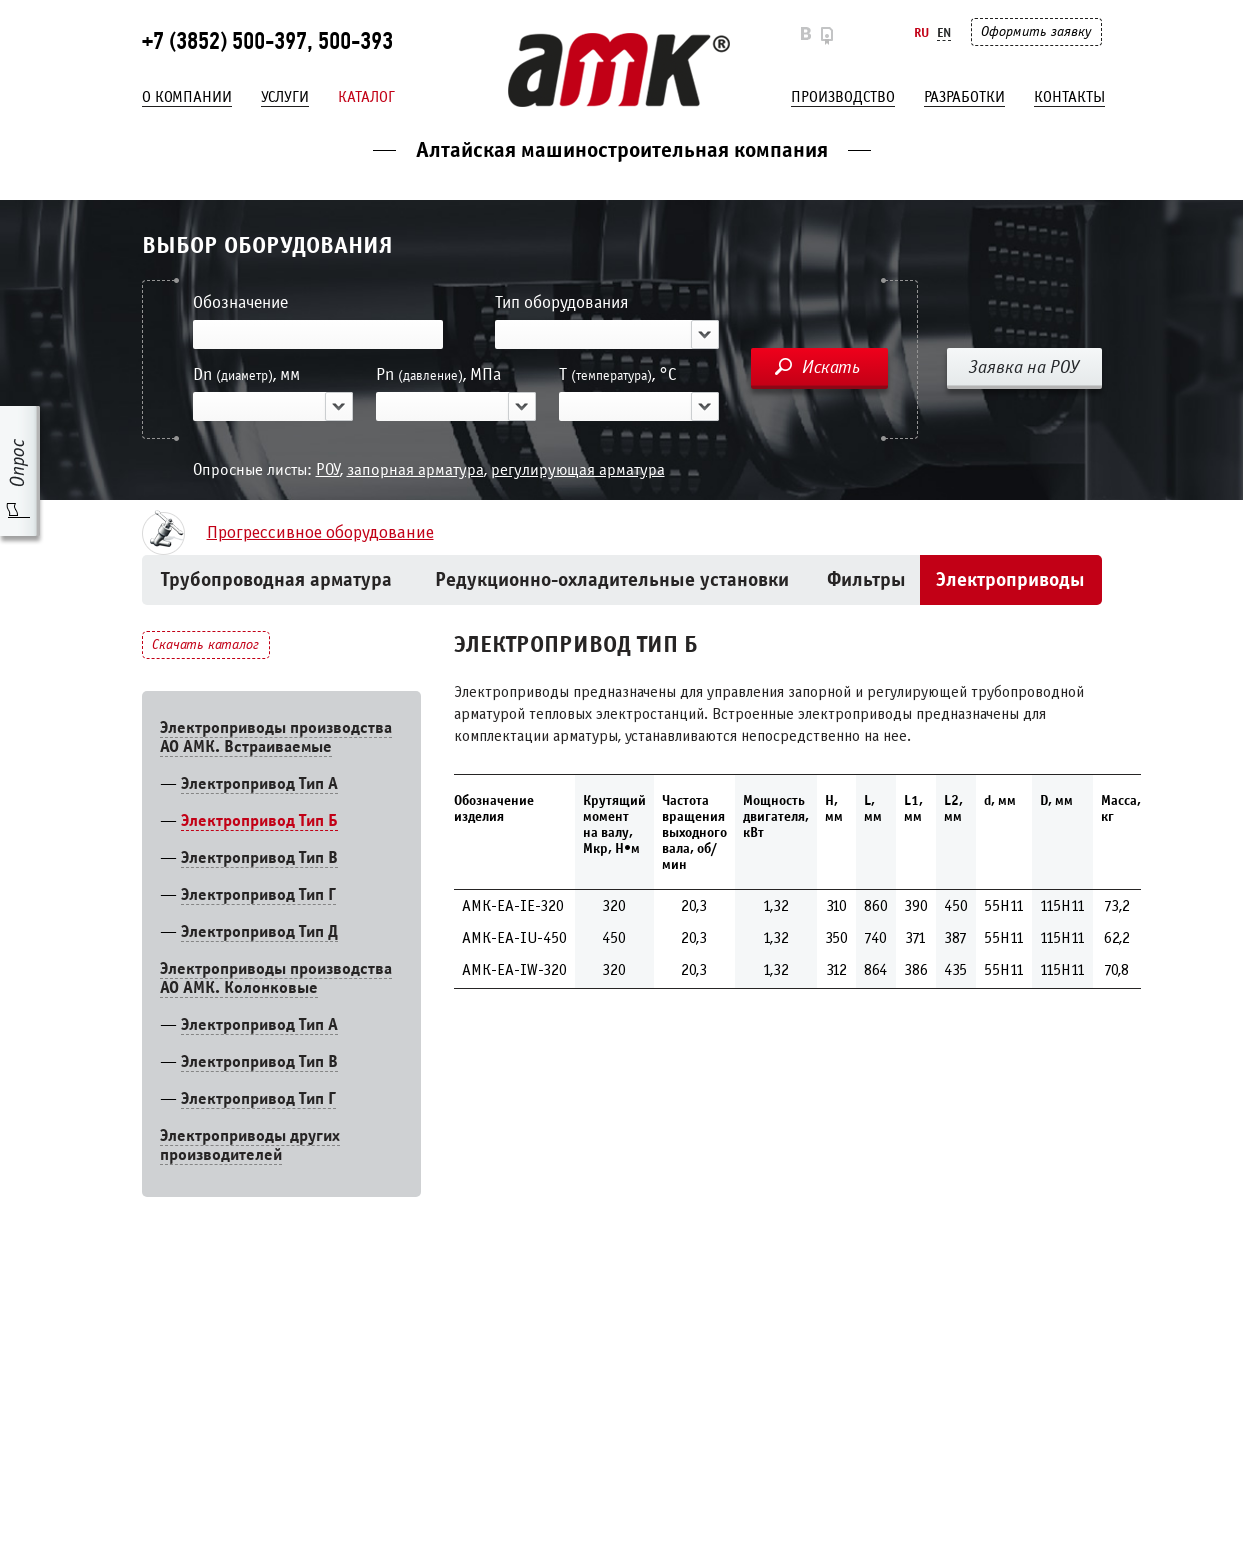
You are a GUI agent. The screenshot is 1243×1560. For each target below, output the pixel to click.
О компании (187, 97)
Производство (843, 97)
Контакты (1069, 97)
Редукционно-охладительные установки (612, 579)
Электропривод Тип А (259, 783)
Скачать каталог (205, 644)
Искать (831, 367)
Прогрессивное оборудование (320, 533)
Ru (921, 32)
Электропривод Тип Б (259, 820)
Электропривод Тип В (259, 857)
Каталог (366, 97)
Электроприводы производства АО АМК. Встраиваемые (276, 737)
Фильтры (866, 579)
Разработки (964, 97)
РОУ (328, 469)
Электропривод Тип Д (259, 931)
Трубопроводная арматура (276, 579)
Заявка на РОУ (1024, 367)
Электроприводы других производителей (250, 1145)
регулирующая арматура (578, 469)
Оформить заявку (1036, 31)
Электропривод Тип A (259, 1024)
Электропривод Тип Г (258, 894)
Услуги (285, 97)
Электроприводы (1010, 579)
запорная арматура (415, 469)
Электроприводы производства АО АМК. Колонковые (276, 978)
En (944, 32)
